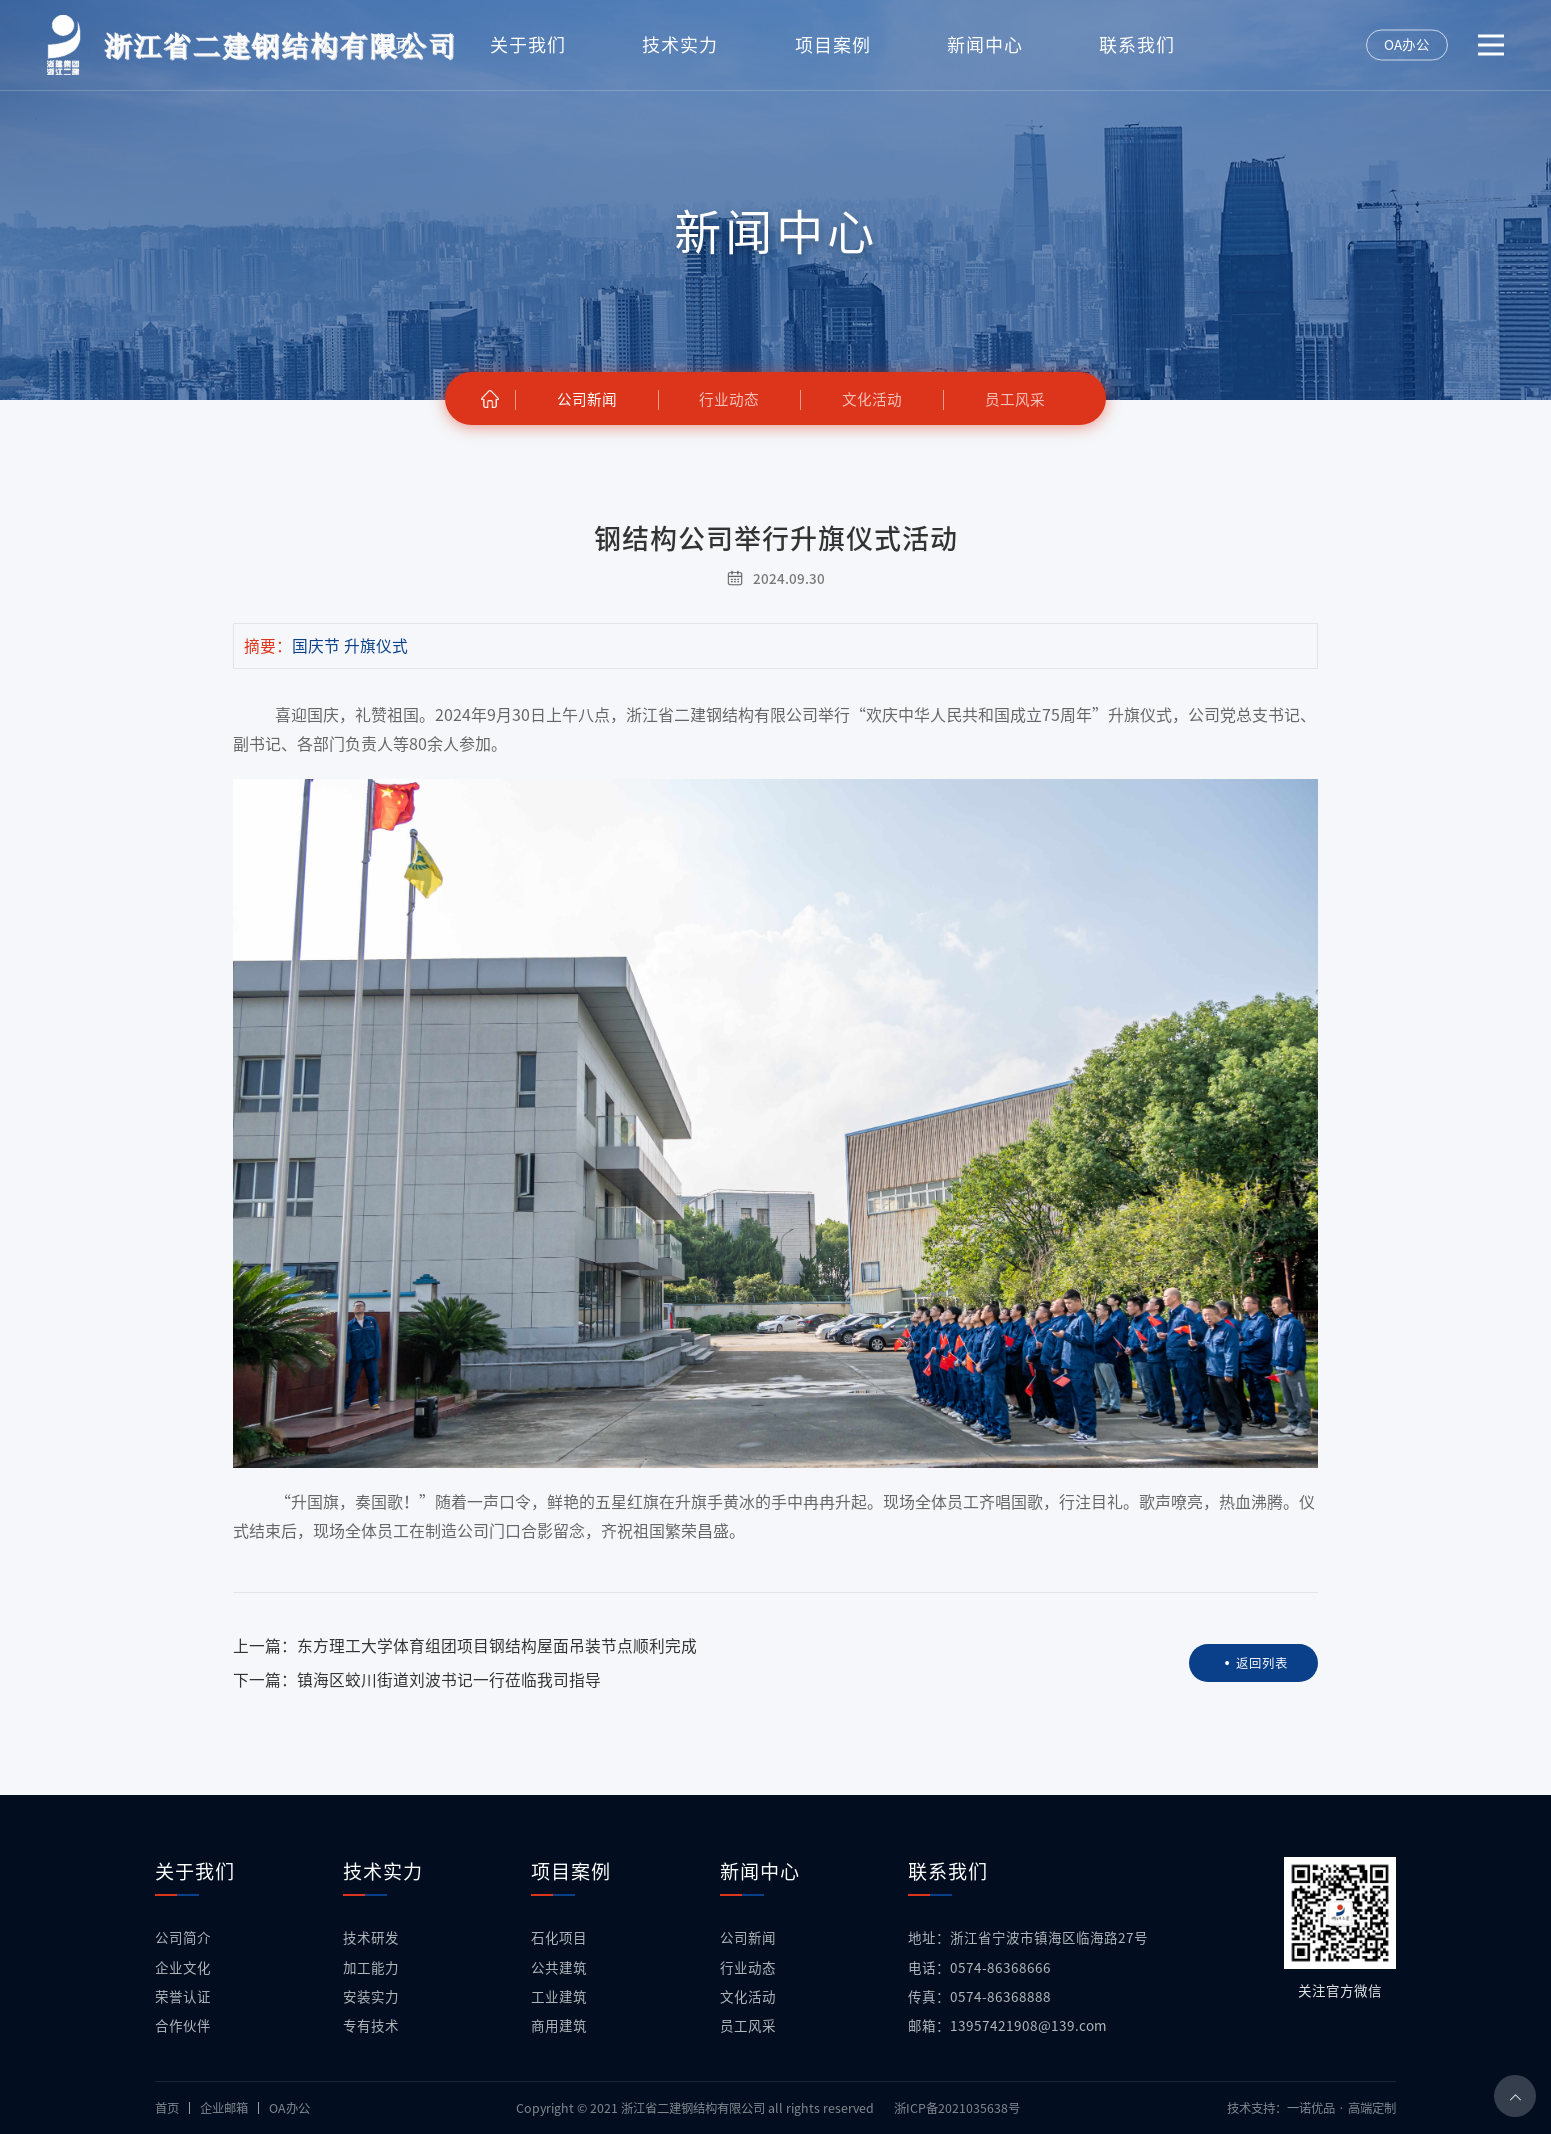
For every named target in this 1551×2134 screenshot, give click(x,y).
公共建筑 (559, 1968)
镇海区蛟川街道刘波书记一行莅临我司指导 (449, 1680)
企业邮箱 (224, 2108)
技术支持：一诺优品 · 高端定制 (1311, 2108)
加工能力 (371, 1968)
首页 (167, 2108)
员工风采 (748, 2026)
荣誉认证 (183, 1997)
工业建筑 (559, 1997)
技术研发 (371, 1938)
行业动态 (748, 1968)
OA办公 (289, 2108)
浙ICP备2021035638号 (957, 2108)
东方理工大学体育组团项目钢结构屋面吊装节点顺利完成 (497, 1646)
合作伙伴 (183, 2026)
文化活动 (748, 1997)
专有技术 (371, 2026)
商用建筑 (559, 2026)
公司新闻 (748, 1938)
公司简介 (183, 1938)
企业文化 (183, 1968)
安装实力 (371, 1997)
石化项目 (559, 1938)
